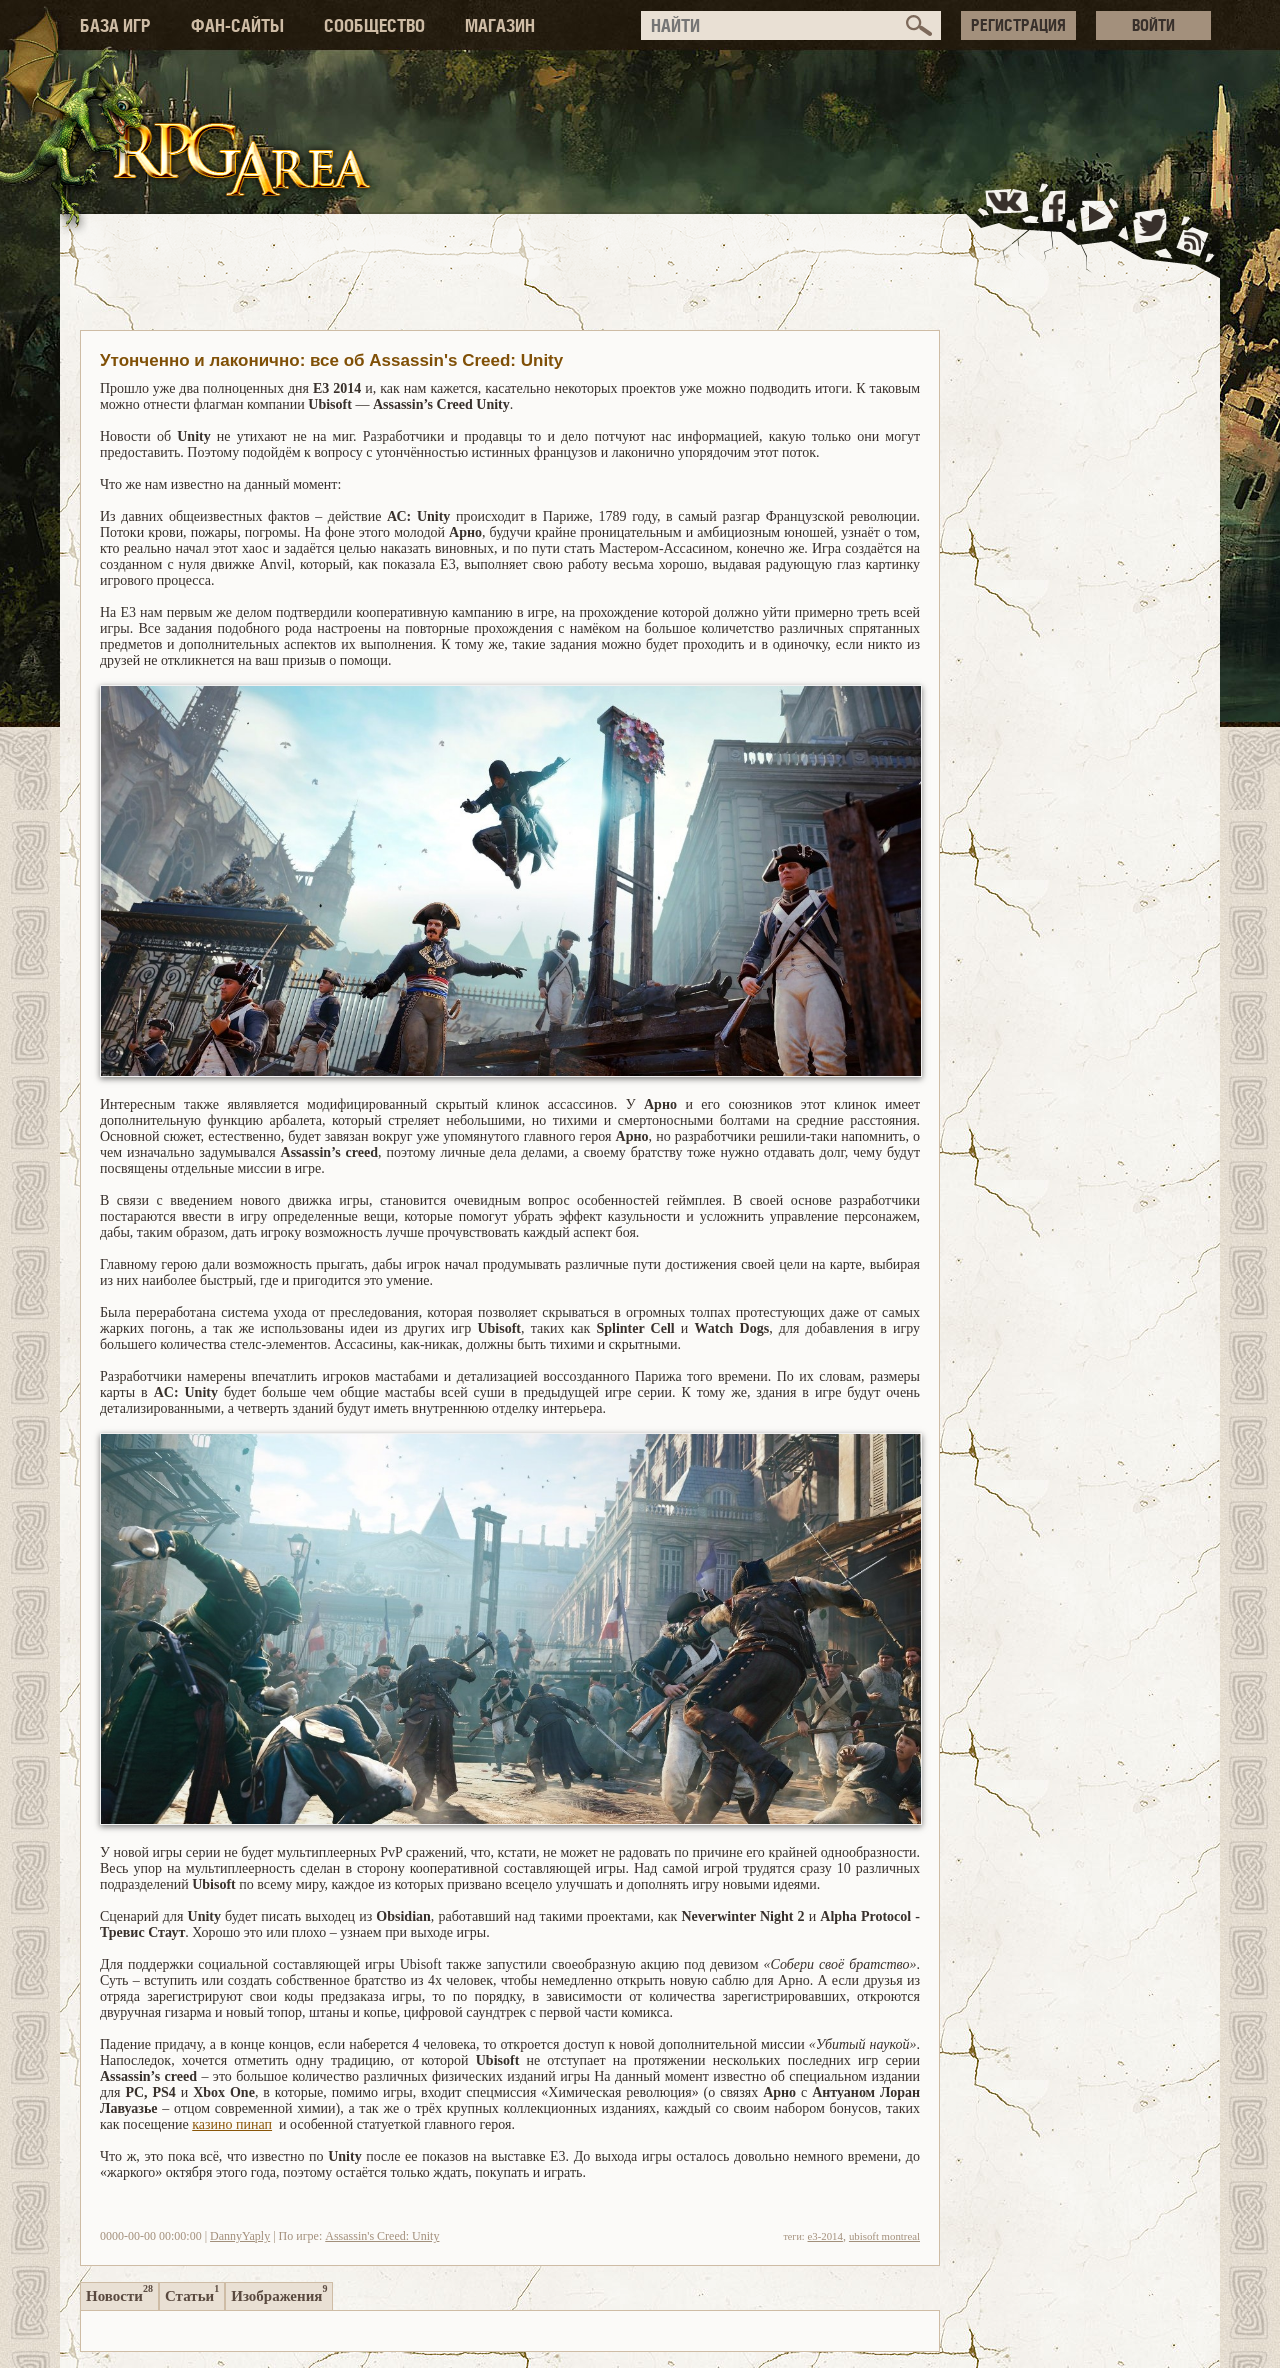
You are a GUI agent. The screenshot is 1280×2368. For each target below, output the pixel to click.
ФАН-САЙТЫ (237, 25)
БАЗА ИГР (115, 25)
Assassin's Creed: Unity (382, 2236)
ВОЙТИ (1153, 25)
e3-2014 (825, 2236)
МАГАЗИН (500, 25)
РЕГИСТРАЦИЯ (1018, 25)
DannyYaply (240, 2236)
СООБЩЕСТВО (374, 25)
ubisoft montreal (884, 2236)
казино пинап (232, 2124)
